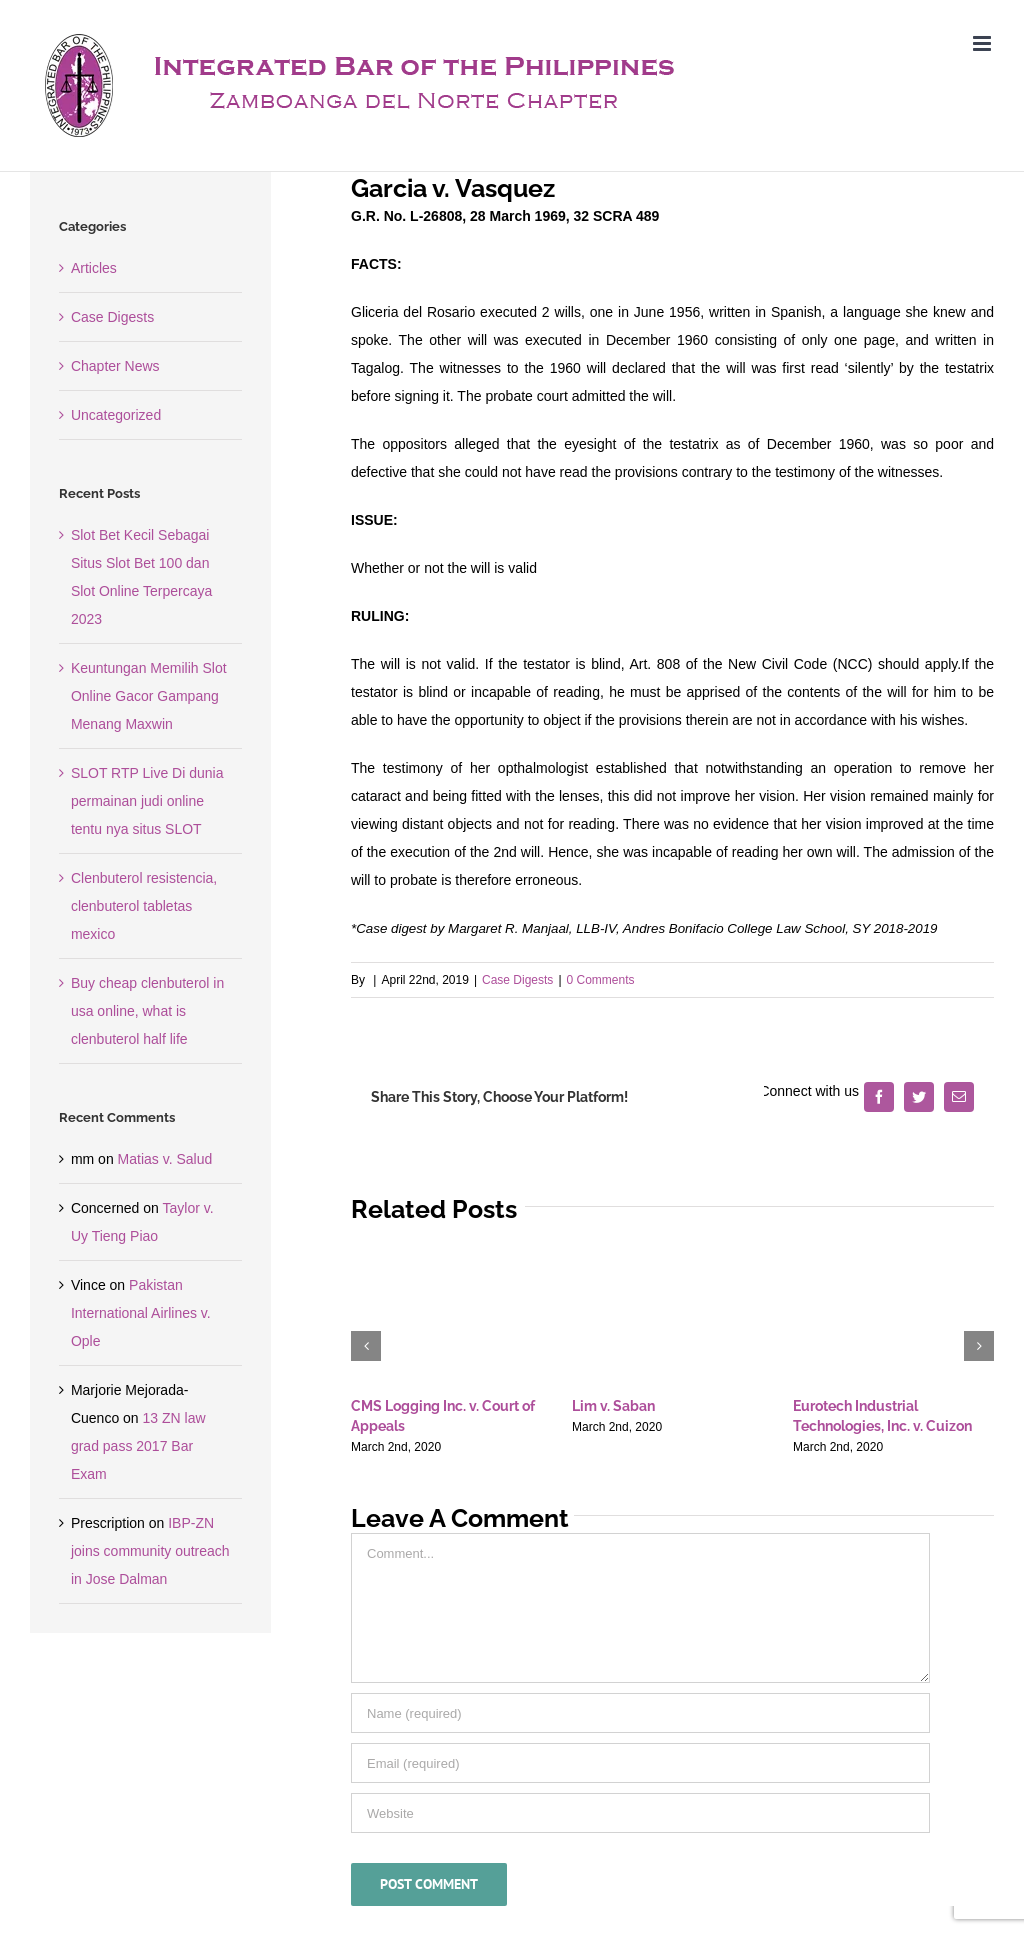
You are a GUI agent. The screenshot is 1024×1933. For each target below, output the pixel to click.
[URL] (640, 1813)
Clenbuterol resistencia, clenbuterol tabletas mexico (144, 906)
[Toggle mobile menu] (983, 43)
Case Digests (517, 980)
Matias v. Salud (165, 1159)
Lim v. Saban (613, 1406)
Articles (94, 268)
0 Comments (601, 980)
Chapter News (115, 366)
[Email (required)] (640, 1763)
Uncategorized (116, 415)
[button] (366, 1346)
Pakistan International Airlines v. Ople (141, 1313)
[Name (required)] (640, 1713)
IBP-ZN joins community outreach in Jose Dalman (150, 1551)
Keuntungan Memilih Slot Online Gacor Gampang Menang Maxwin (149, 696)
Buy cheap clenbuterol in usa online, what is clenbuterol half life (147, 1011)
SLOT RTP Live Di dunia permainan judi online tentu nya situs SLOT (147, 801)
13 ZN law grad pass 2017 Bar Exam (138, 1446)
